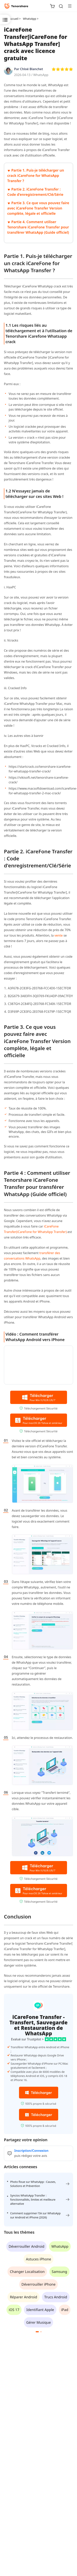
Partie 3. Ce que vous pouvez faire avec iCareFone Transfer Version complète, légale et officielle (38, 208)
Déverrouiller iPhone (39, 2284)
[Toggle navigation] (68, 6)
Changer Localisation (27, 2271)
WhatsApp (40, 75)
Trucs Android (55, 2297)
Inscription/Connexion (31, 2150)
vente (58, 935)
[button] (37, 2331)
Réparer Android (23, 2297)
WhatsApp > (31, 19)
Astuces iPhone (38, 2259)
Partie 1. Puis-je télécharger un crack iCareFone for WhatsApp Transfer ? (35, 175)
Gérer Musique (38, 2322)
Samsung (59, 2271)
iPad (64, 2309)
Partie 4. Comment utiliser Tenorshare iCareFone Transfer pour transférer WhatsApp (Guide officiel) (38, 227)
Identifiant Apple (40, 2309)
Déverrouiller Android (26, 2246)
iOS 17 (14, 2309)
